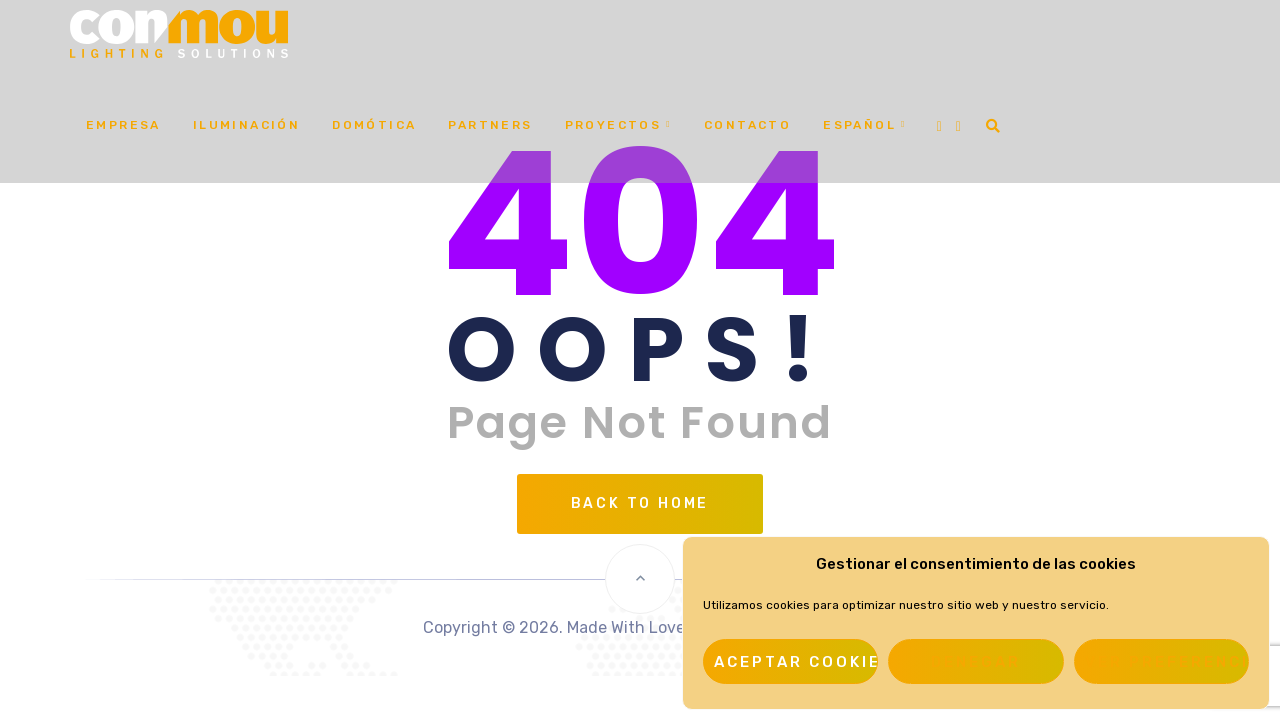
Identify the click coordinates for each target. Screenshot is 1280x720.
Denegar (976, 662)
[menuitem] (865, 125)
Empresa (123, 125)
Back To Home (640, 503)
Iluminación (246, 125)
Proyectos (613, 125)
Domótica (374, 125)
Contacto (747, 125)
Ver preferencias (1167, 662)
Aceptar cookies (796, 662)
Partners (490, 125)
